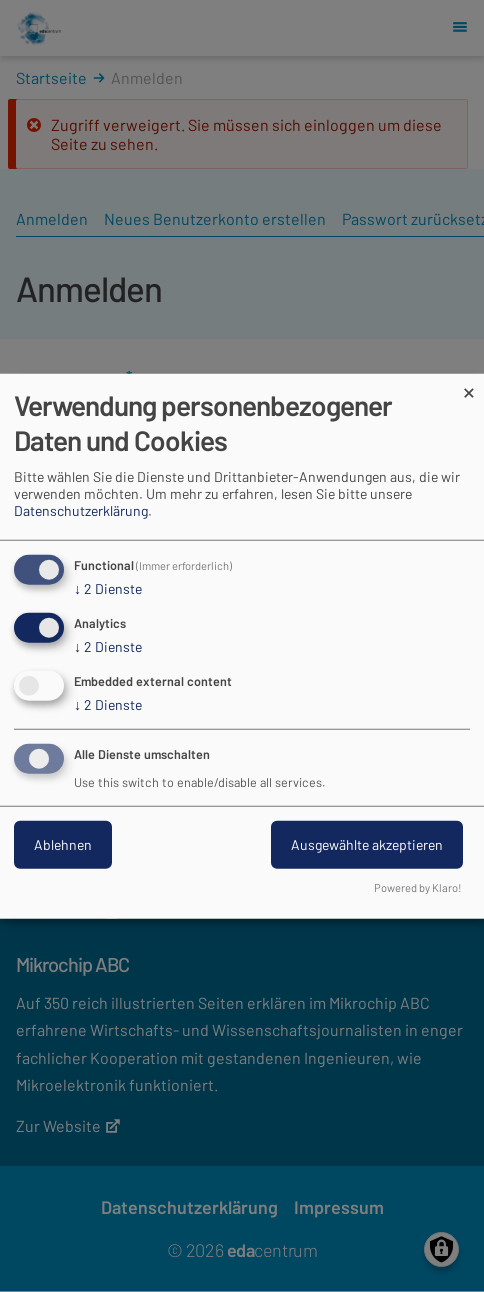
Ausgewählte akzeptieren (367, 843)
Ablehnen (63, 843)
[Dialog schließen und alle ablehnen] (469, 386)
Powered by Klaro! (418, 886)
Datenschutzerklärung (81, 510)
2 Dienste (108, 589)
